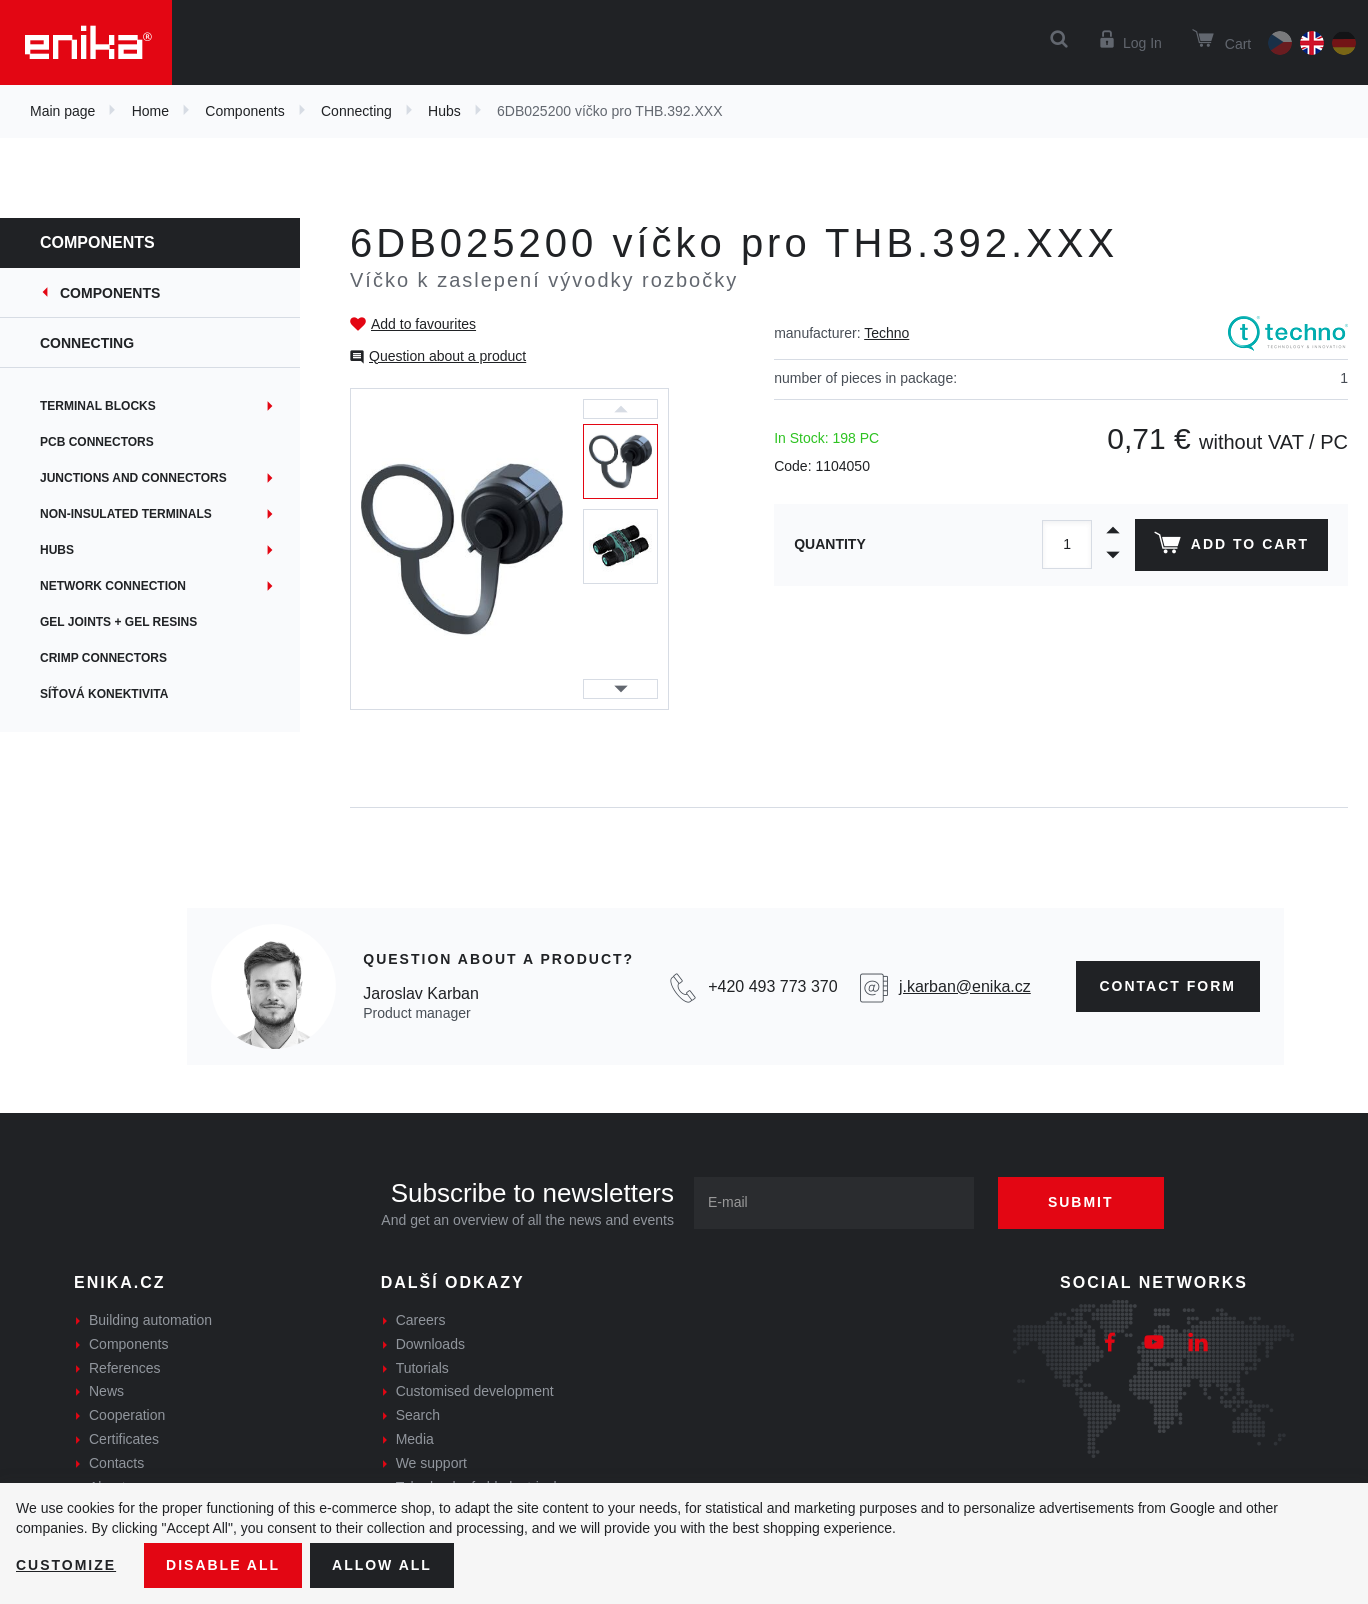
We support (431, 1463)
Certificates (124, 1439)
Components (244, 111)
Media (415, 1439)
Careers (421, 1320)
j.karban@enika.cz (965, 986)
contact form (1168, 986)
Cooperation (127, 1415)
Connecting (356, 111)
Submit (1081, 1202)
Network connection (113, 586)
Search (418, 1415)
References (125, 1368)
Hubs (444, 111)
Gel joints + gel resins (118, 622)
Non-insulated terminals (126, 514)
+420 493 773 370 (772, 986)
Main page (62, 111)
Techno (886, 333)
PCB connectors (97, 442)
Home (150, 111)
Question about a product (447, 356)
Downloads (430, 1344)
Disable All (223, 1565)
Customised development (475, 1391)
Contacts (116, 1463)
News (106, 1391)
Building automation (150, 1320)
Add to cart (1231, 547)
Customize (66, 1565)
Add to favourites (423, 324)
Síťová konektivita (104, 694)
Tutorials (422, 1368)
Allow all (382, 1565)
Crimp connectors (103, 658)
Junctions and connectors (133, 478)
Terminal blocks (98, 406)
